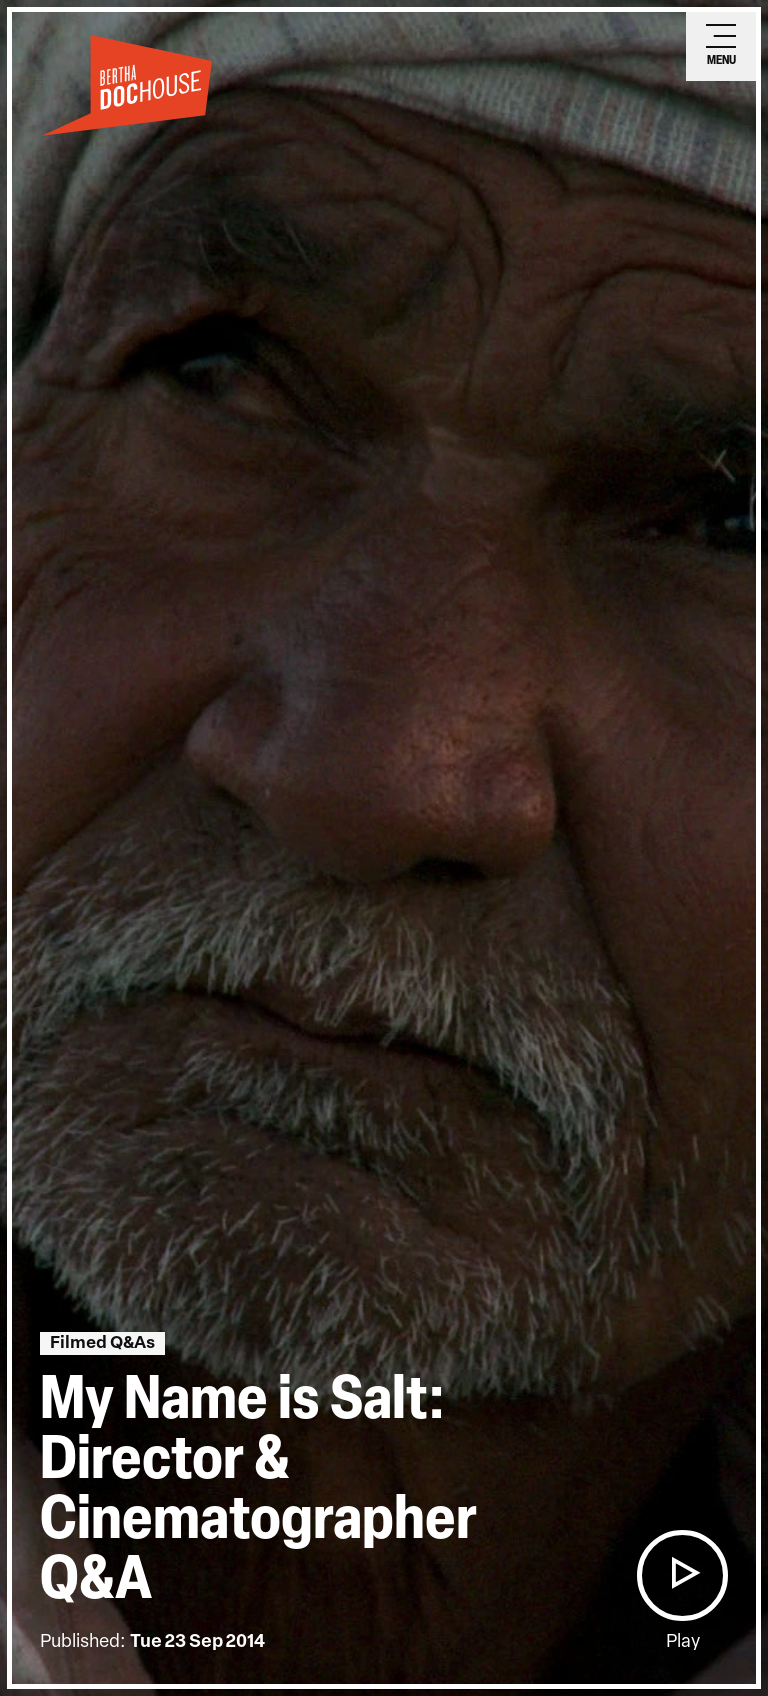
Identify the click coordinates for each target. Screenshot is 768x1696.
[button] (682, 1575)
